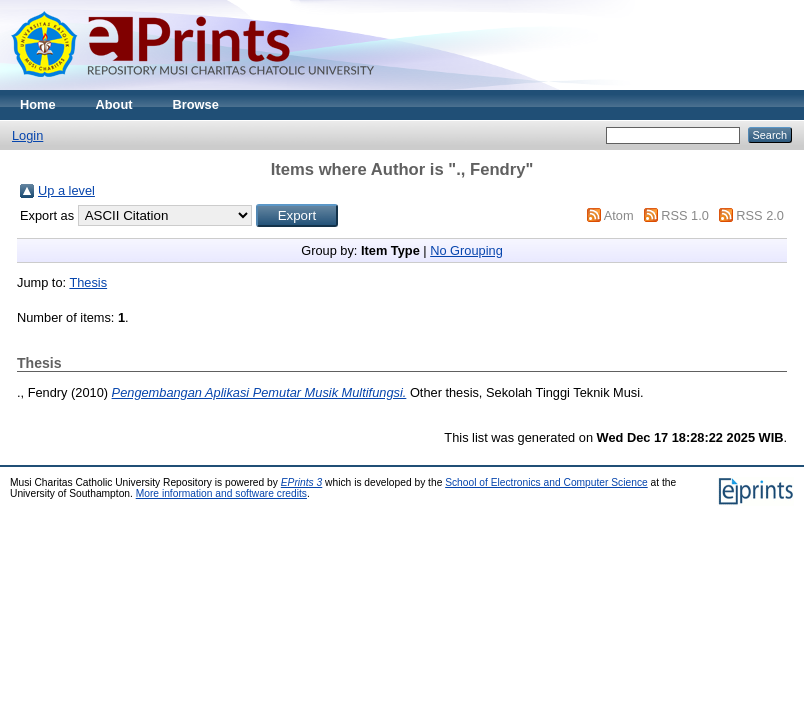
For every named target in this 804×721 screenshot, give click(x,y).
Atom (619, 215)
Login (27, 135)
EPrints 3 (302, 482)
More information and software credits (221, 493)
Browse (196, 104)
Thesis (88, 282)
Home (38, 104)
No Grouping (466, 250)
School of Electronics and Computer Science (546, 482)
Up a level (66, 190)
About (114, 104)
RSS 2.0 (760, 215)
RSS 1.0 (685, 215)
